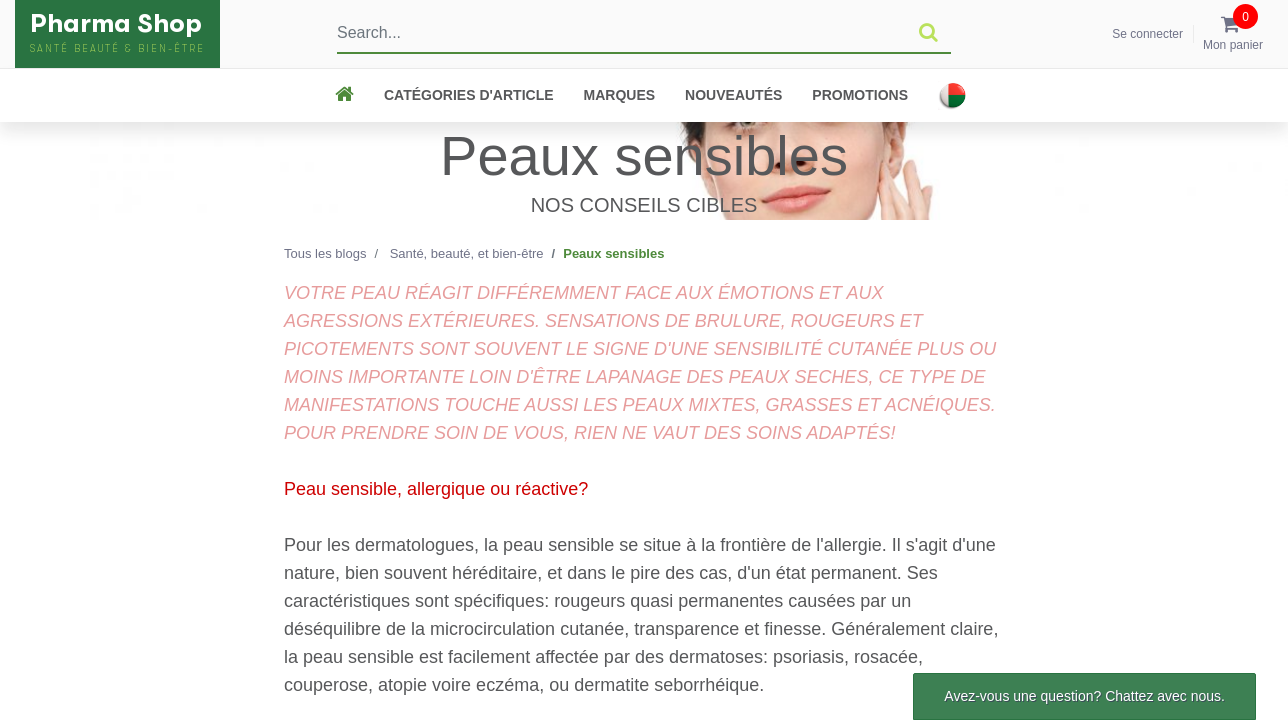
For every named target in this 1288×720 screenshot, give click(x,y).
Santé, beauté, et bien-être (467, 253)
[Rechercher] (928, 33)
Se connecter (1147, 34)
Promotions (860, 95)
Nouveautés (733, 95)
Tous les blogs (325, 253)
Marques (620, 95)
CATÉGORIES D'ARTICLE (469, 95)
